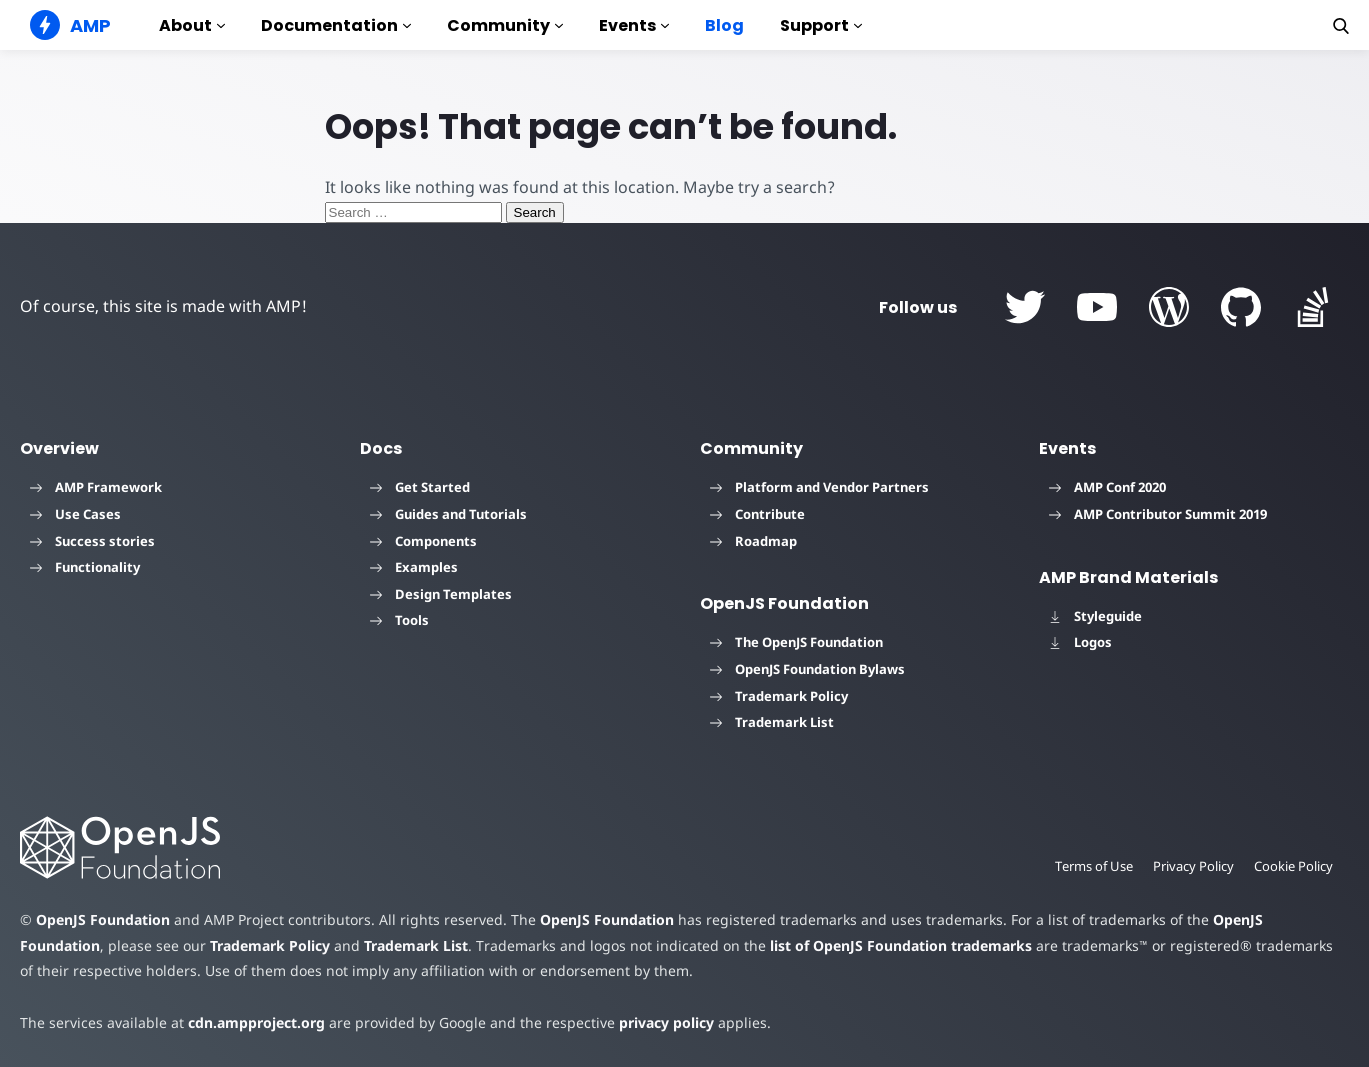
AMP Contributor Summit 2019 (1158, 514)
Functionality (85, 567)
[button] (1341, 26)
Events (634, 25)
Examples (414, 567)
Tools (399, 620)
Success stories (92, 541)
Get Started (420, 487)
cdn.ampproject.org (256, 1022)
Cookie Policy (1293, 866)
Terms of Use (1094, 866)
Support (821, 25)
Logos (1080, 642)
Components (423, 541)
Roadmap (753, 541)
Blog (724, 25)
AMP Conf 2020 (1107, 487)
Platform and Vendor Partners (819, 487)
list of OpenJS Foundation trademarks (901, 945)
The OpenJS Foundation (796, 642)
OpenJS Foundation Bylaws (807, 669)
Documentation (336, 25)
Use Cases (75, 514)
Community (505, 25)
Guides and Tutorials (448, 514)
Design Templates (441, 594)
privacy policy (666, 1022)
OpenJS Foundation (103, 919)
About (192, 25)
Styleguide (1095, 616)
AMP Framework (96, 487)
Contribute (757, 514)
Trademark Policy (779, 696)
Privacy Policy (1193, 866)
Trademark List (772, 722)
